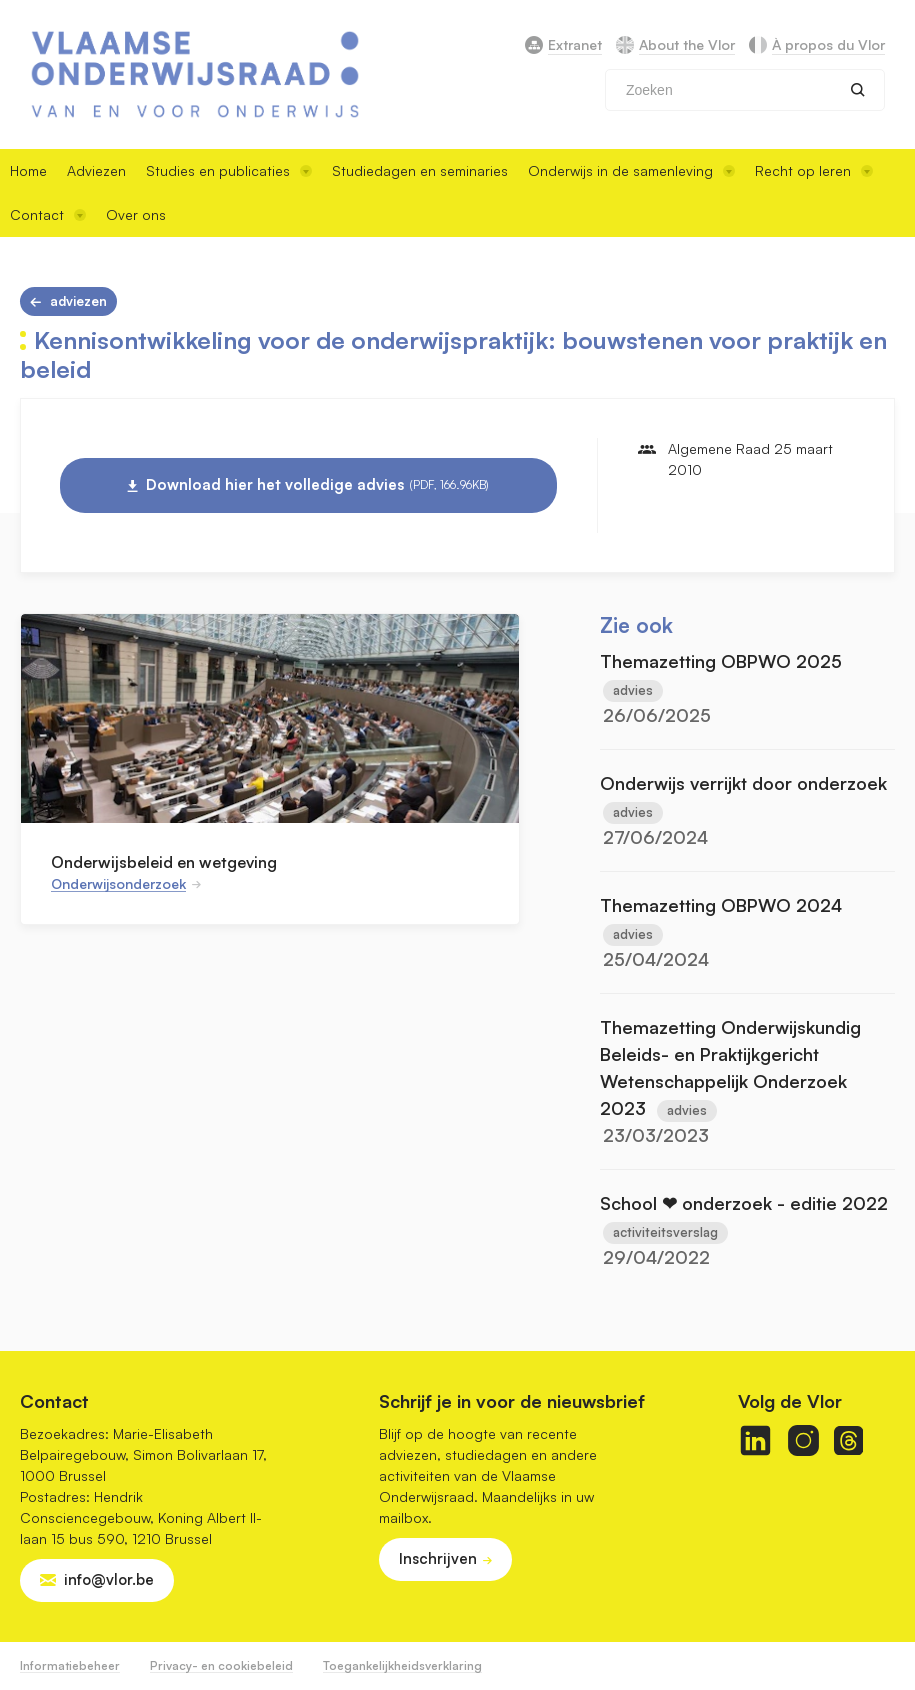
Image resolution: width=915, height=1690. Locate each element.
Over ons (136, 214)
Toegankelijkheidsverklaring (402, 1665)
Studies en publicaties (229, 170)
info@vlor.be (109, 1579)
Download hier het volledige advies (317, 485)
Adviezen (96, 170)
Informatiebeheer (70, 1665)
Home (28, 170)
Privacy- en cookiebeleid (221, 1665)
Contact (48, 214)
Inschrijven (438, 1558)
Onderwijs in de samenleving (631, 170)
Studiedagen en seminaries (420, 170)
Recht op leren (814, 170)
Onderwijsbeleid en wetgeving (164, 862)
